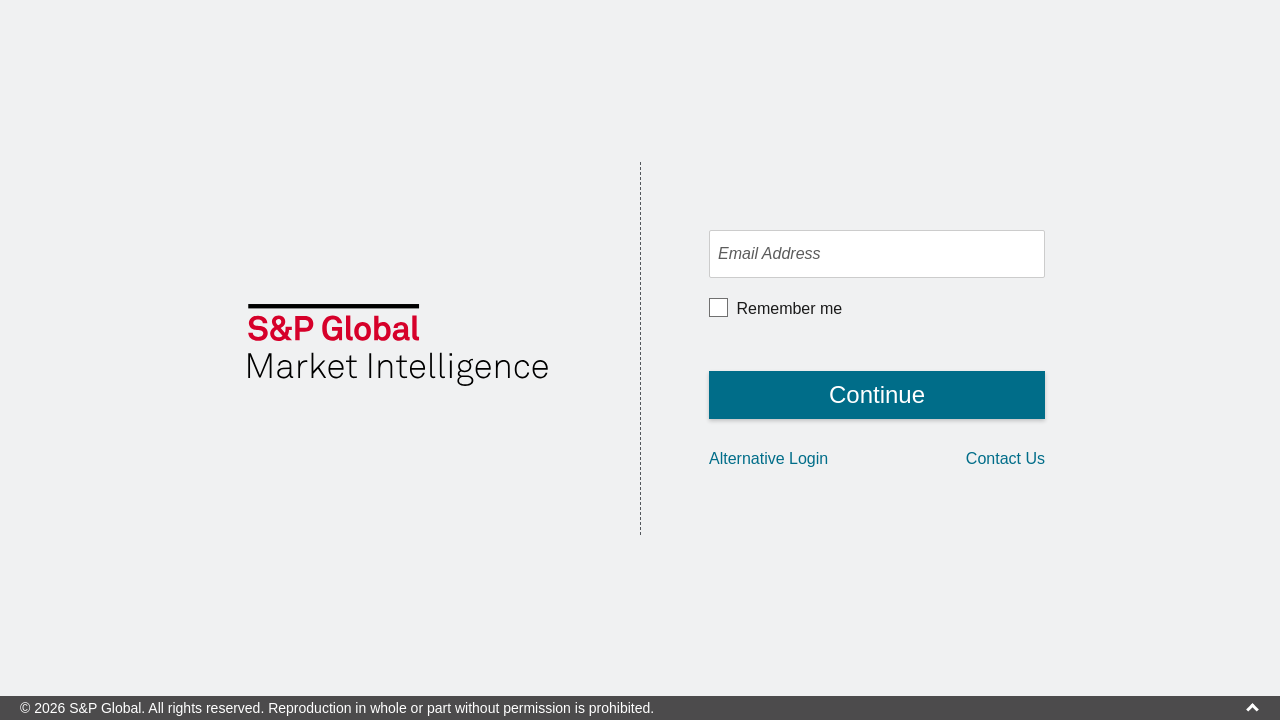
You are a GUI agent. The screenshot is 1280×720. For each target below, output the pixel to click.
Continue (877, 394)
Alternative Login (768, 458)
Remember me (787, 307)
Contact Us (1005, 458)
